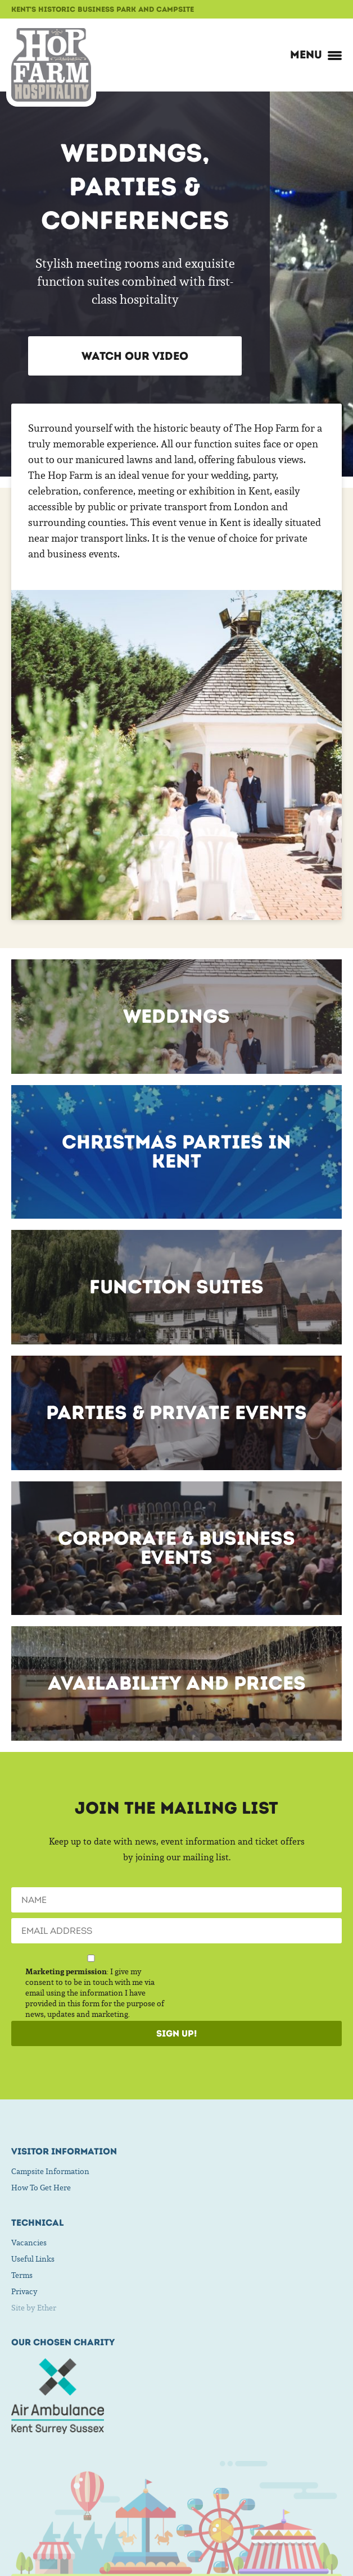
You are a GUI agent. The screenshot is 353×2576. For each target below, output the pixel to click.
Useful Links (33, 2259)
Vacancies (29, 2243)
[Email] (176, 1930)
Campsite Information (50, 2171)
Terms (22, 2275)
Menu (316, 54)
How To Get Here (41, 2187)
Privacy (24, 2291)
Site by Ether (33, 2308)
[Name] (176, 1899)
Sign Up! (176, 2033)
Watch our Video (135, 356)
